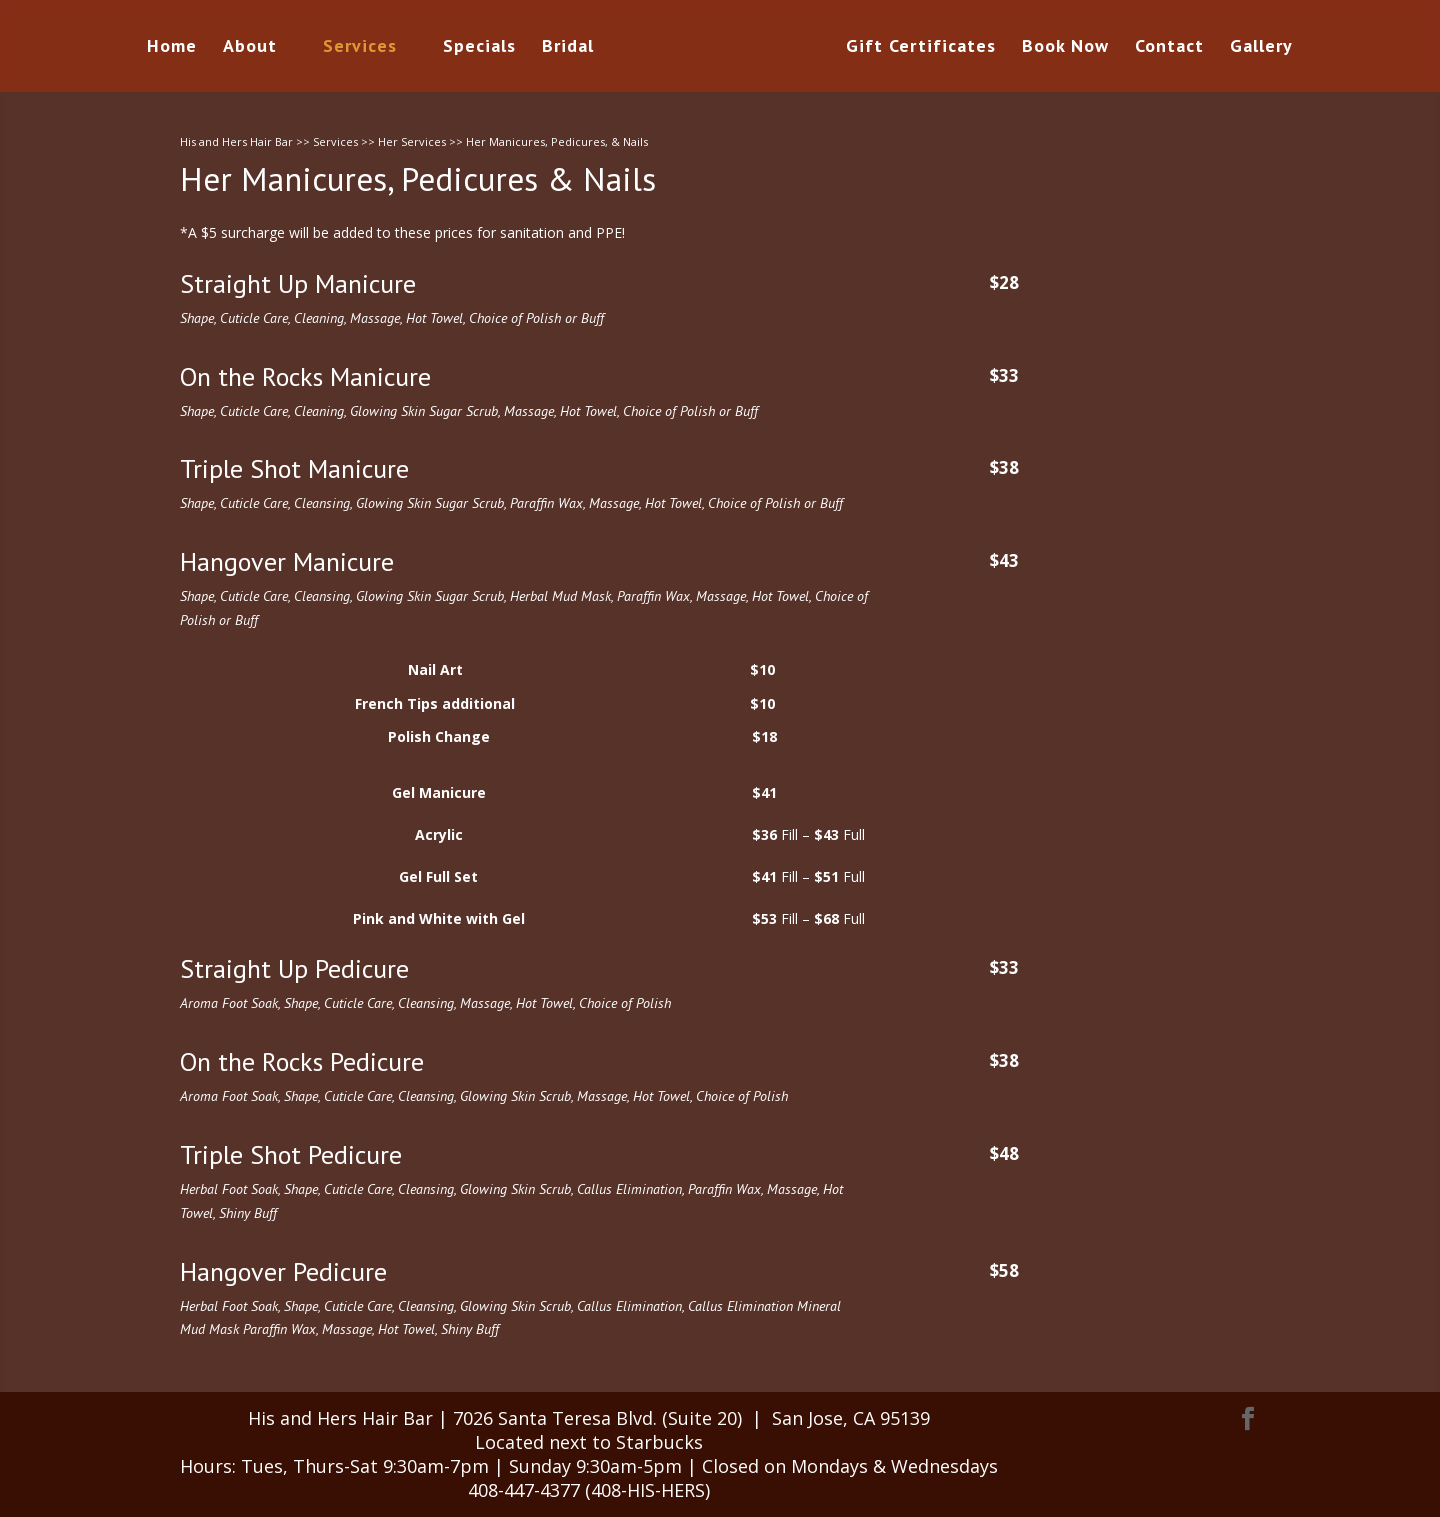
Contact (1169, 48)
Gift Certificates (921, 48)
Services (360, 48)
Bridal (568, 48)
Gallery (1261, 48)
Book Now (1065, 48)
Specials (479, 48)
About (250, 48)
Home (172, 48)
